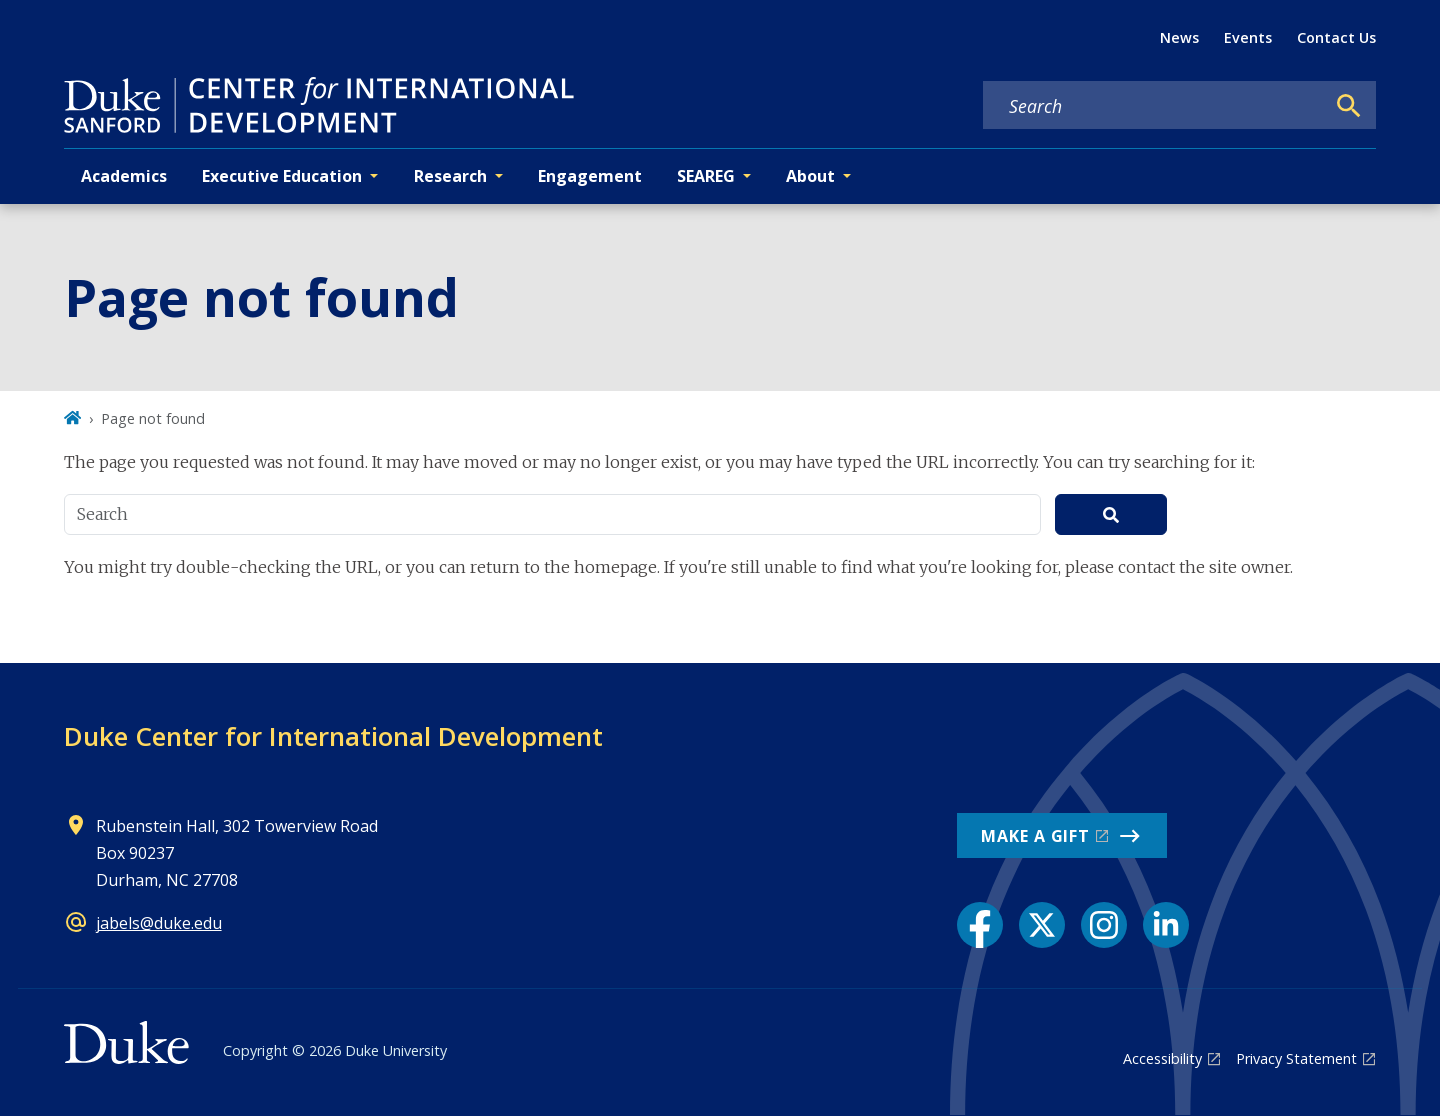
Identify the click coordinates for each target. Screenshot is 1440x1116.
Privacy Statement (1296, 1058)
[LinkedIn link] (1166, 925)
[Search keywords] (1154, 106)
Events (1248, 37)
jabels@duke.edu (159, 923)
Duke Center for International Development (333, 736)
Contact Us (1336, 37)
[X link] (1042, 925)
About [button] (810, 176)
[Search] (1349, 106)
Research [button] (450, 176)
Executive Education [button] (282, 176)
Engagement (590, 176)
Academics (124, 176)
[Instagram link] (1104, 925)
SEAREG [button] (706, 176)
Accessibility (1162, 1058)
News (1179, 37)
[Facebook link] (980, 925)
